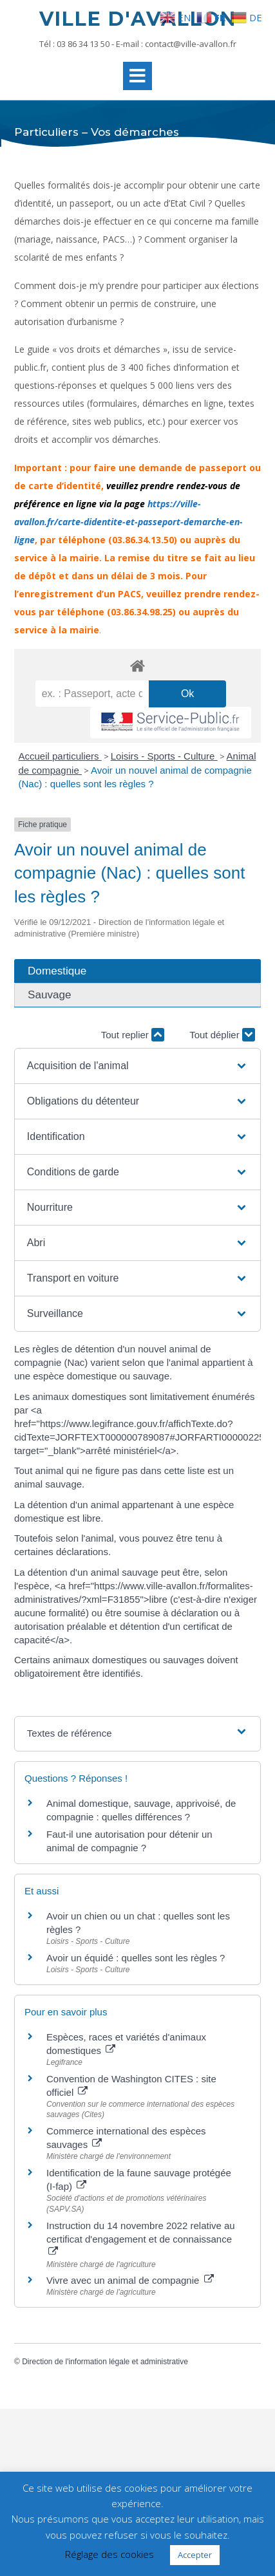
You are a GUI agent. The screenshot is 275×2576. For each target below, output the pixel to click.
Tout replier (132, 1034)
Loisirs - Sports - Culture (164, 756)
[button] (137, 1066)
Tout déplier (222, 1034)
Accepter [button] (195, 2555)
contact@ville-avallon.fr (190, 44)
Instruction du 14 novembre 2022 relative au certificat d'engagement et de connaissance (140, 2238)
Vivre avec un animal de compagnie (130, 2280)
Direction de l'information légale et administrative (105, 2361)
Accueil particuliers (60, 756)
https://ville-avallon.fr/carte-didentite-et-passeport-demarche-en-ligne (128, 522)
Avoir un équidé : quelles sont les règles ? (135, 1957)
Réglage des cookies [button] (109, 2554)
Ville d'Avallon (137, 19)
